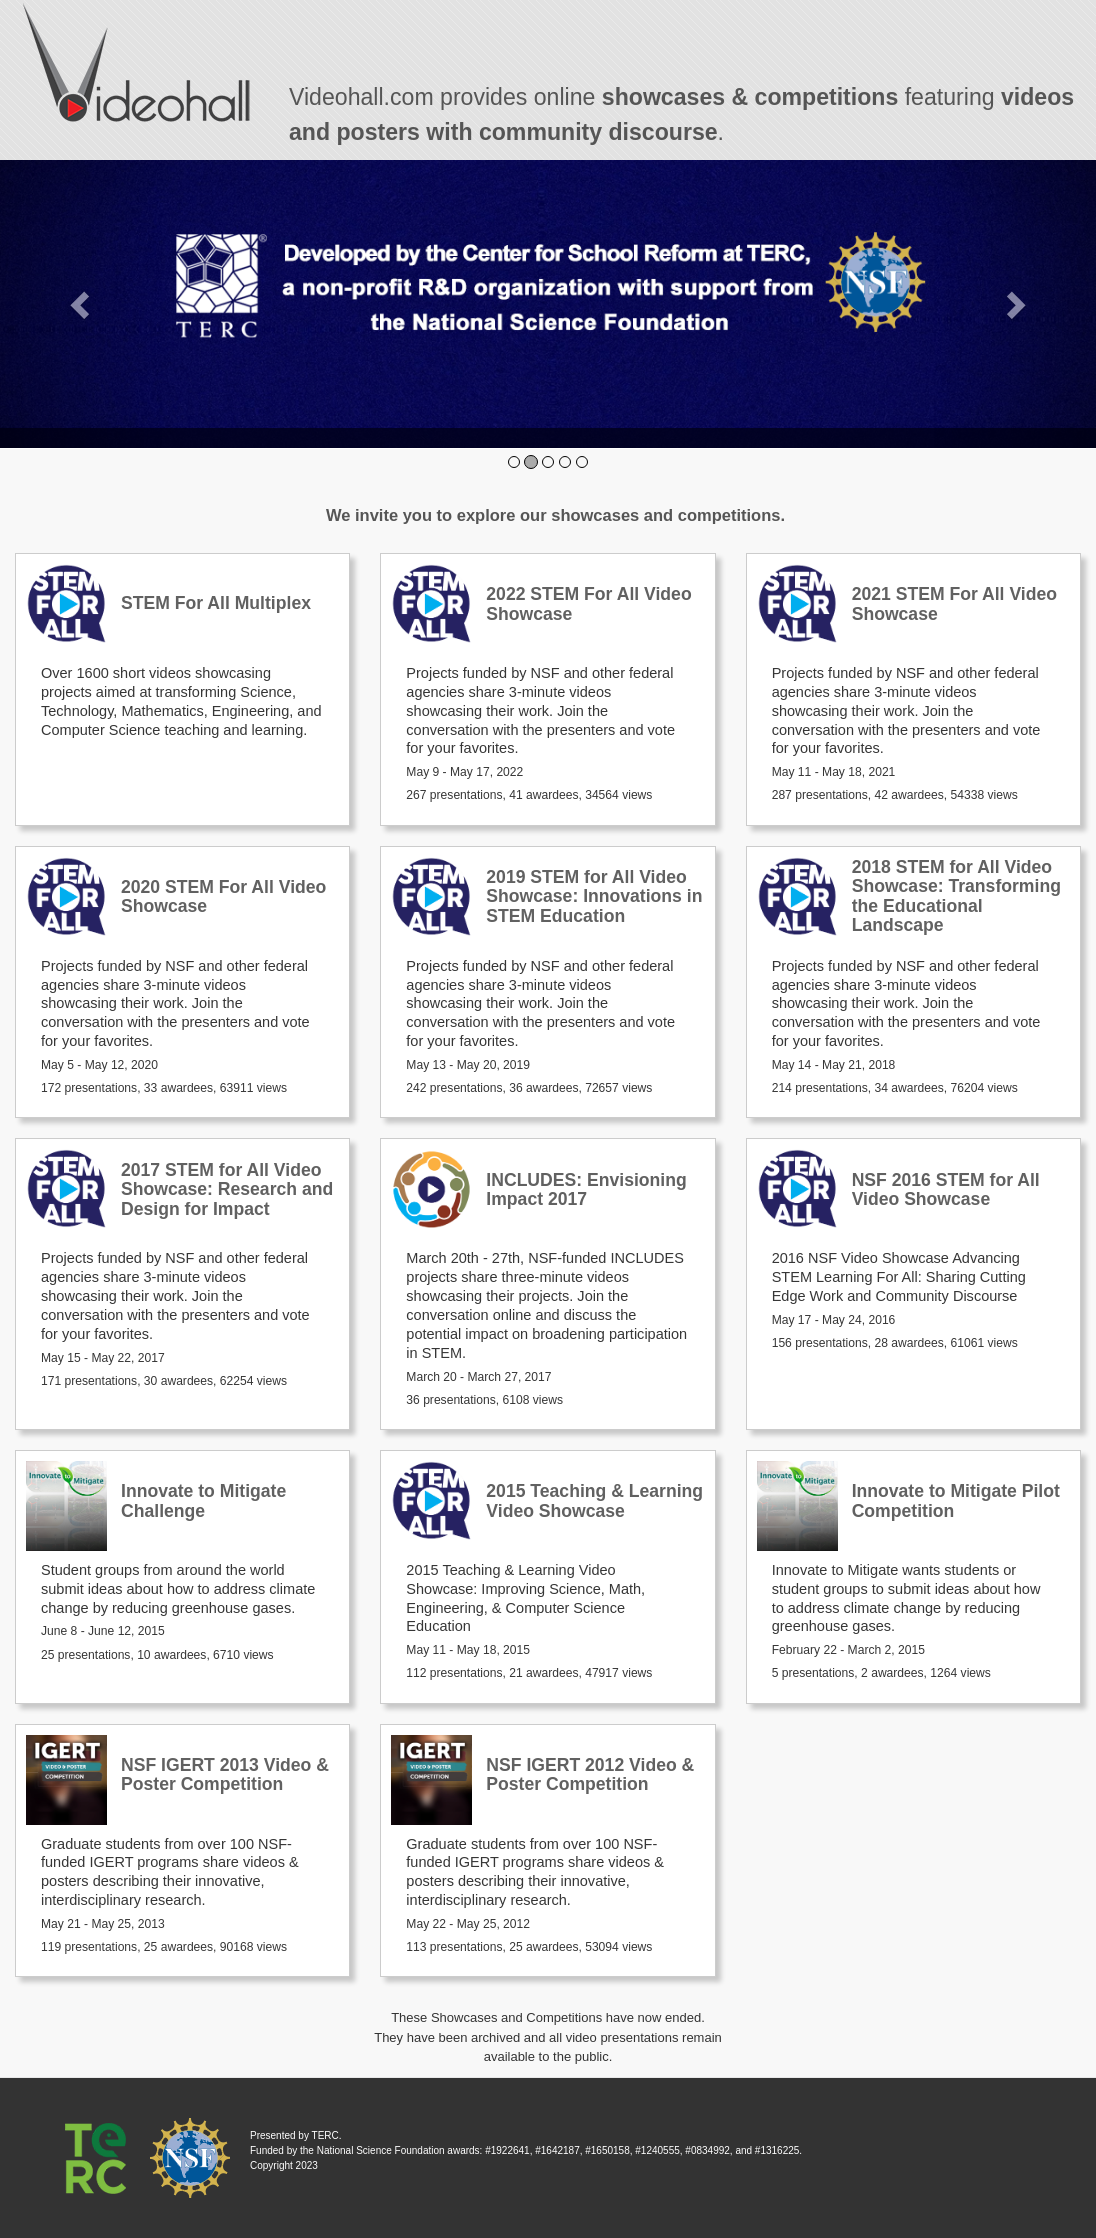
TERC (325, 2135)
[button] (82, 304)
